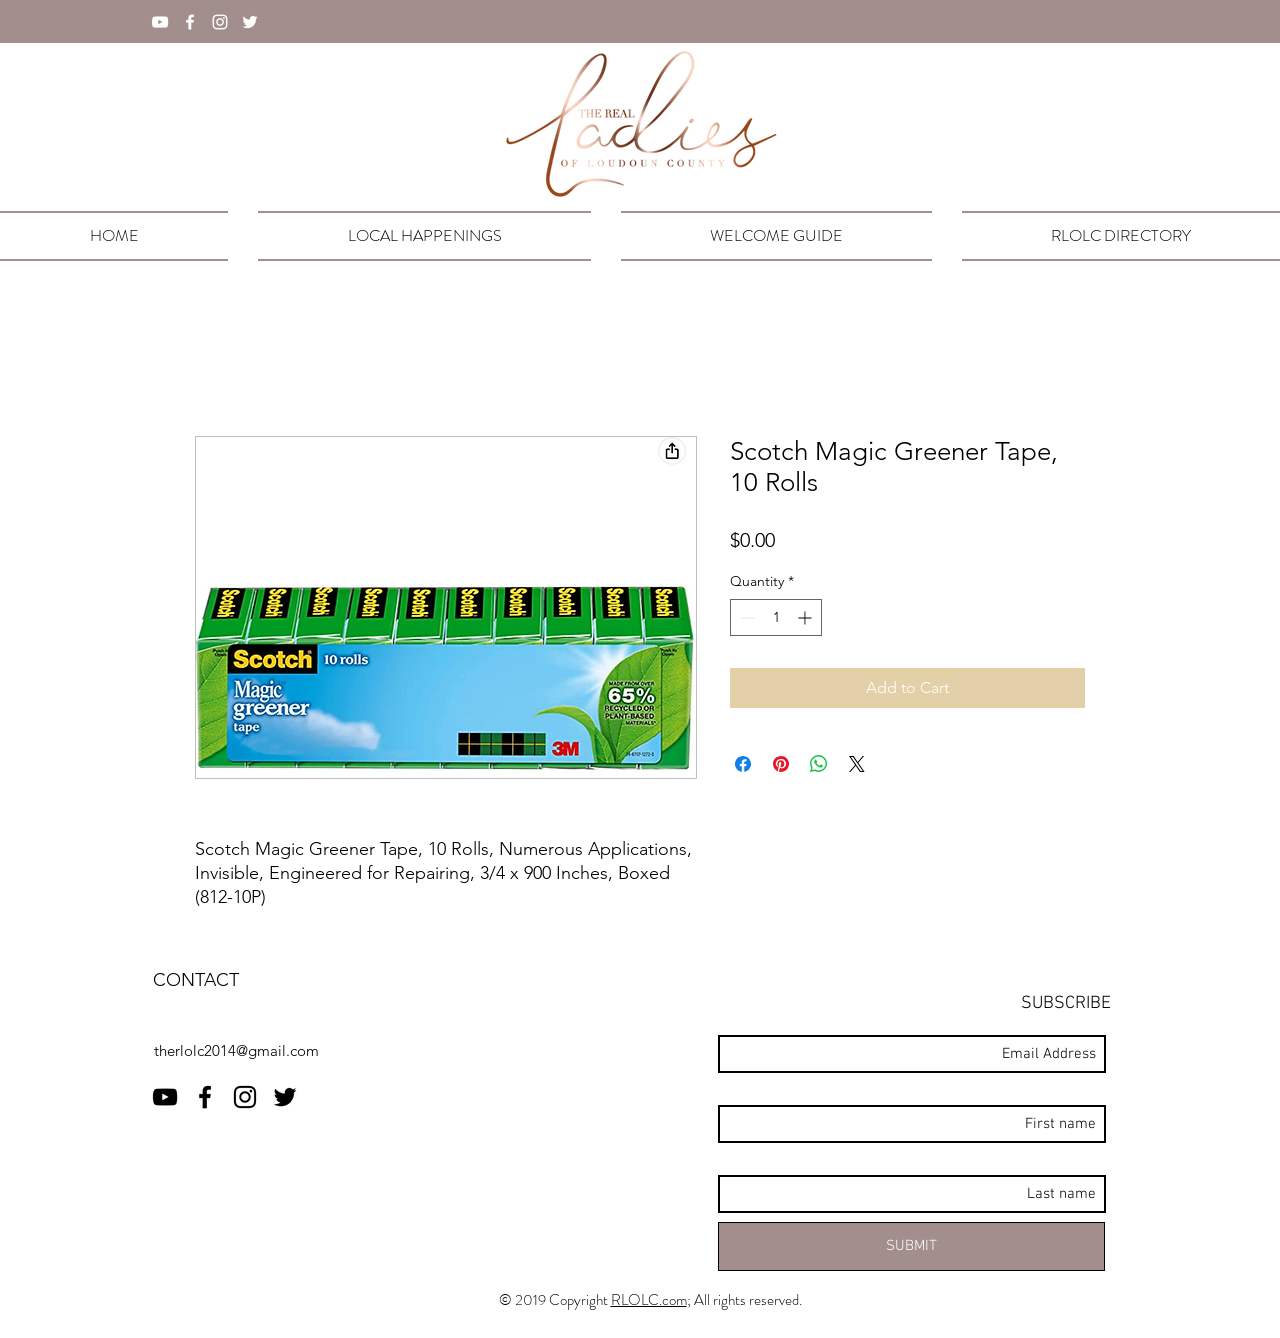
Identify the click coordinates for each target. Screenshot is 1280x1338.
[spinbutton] (776, 617)
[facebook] (190, 22)
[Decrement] (745, 617)
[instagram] (220, 22)
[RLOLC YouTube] (165, 1097)
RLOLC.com (649, 1300)
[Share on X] (857, 764)
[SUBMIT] (911, 1246)
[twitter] (250, 22)
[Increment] (806, 617)
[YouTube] (160, 22)
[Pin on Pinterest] (781, 764)
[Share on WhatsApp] (819, 764)
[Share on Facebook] (743, 764)
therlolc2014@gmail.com (236, 1050)
